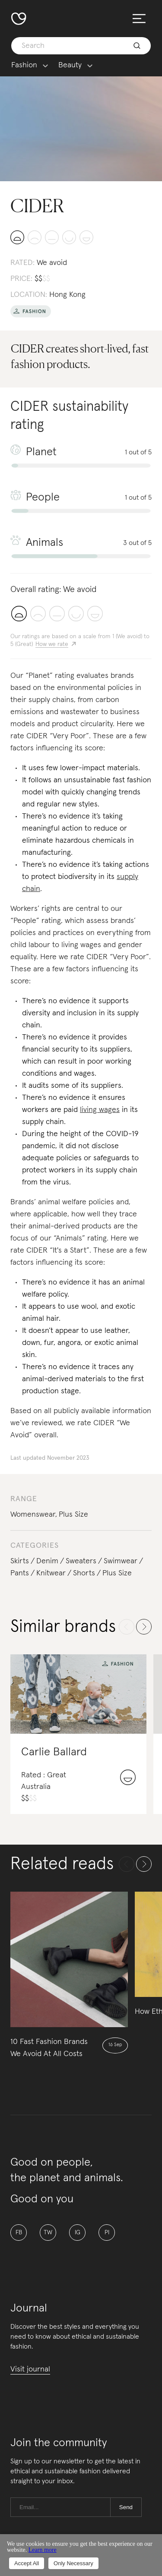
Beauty (70, 65)
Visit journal (30, 2369)
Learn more (43, 2550)
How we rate (51, 644)
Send (126, 2507)
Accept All (26, 2563)
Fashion (24, 65)
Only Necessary (73, 2563)
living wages (100, 1110)
